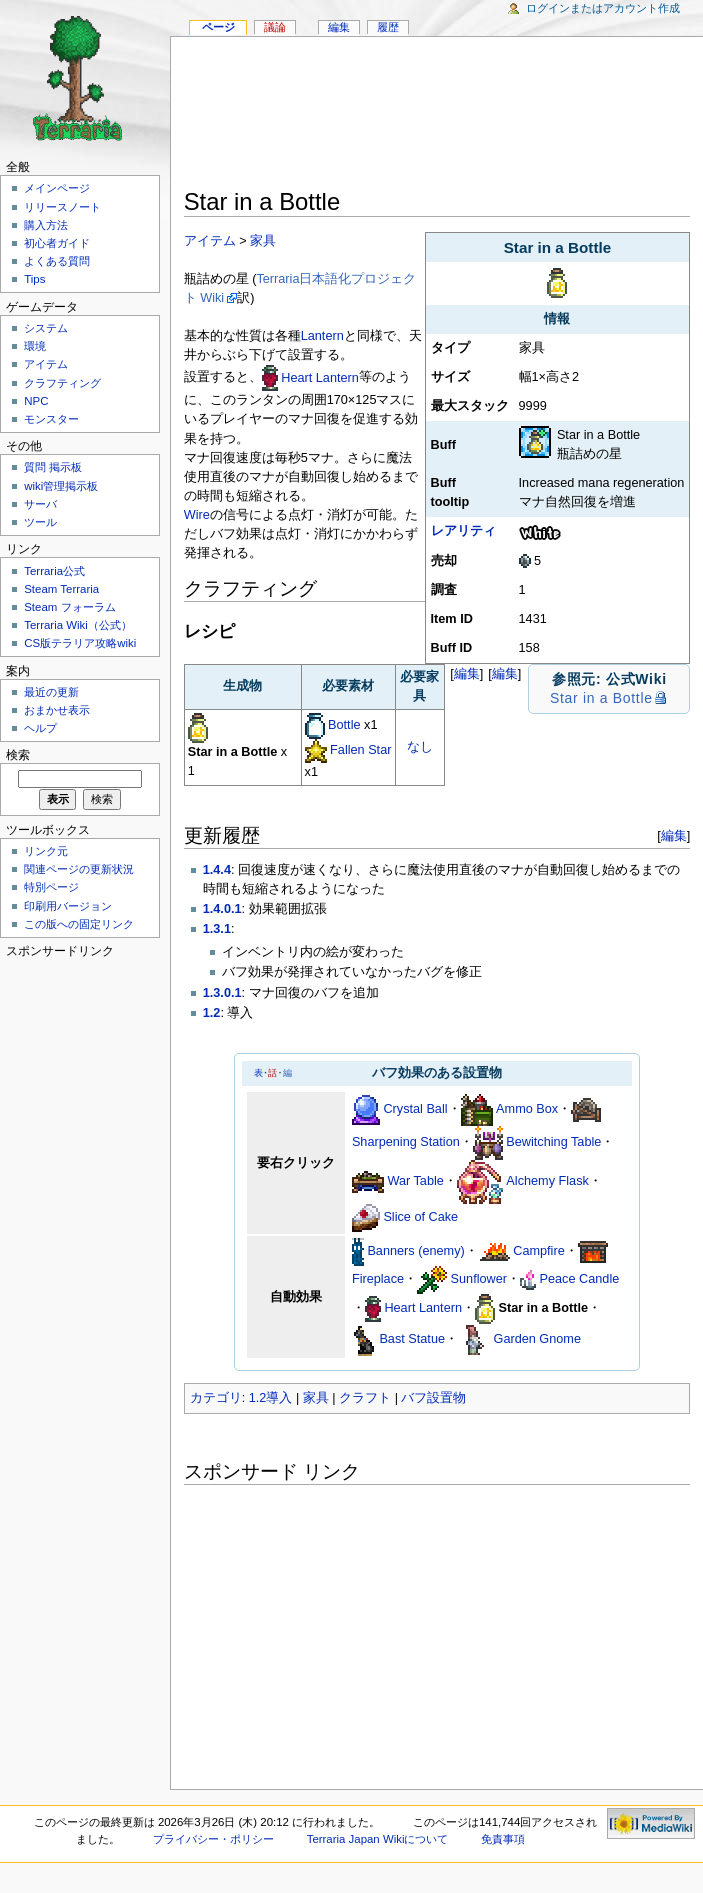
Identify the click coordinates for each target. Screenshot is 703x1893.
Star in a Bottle (601, 698)
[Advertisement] (437, 116)
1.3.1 (217, 929)
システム (46, 328)
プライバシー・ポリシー (213, 1839)
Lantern (322, 336)
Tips (34, 279)
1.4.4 (217, 870)
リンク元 (46, 851)
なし (420, 747)
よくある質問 (57, 261)
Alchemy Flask (547, 1181)
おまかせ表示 (57, 710)
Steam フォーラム (69, 607)
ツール (40, 522)
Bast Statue (412, 1339)
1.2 (212, 1013)
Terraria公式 (54, 571)
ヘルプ (40, 728)
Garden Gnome (537, 1339)
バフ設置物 (433, 1398)
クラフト (365, 1398)
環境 (35, 346)
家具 (263, 241)
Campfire (538, 1251)
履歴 (388, 27)
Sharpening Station (406, 1142)
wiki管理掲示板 (61, 486)
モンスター (51, 419)
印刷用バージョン (68, 906)
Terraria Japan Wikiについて (378, 1839)
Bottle (344, 725)
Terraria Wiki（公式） (78, 625)
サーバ (40, 504)
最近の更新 (51, 692)
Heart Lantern (320, 378)
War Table (415, 1181)
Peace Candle (580, 1279)
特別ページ (51, 887)
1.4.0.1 (222, 909)
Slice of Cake (420, 1217)
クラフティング (62, 383)
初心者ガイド (57, 243)
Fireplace (378, 1279)
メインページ (57, 188)
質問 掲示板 (53, 467)
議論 (275, 27)
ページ (218, 27)
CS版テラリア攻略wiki (80, 643)
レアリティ (463, 531)
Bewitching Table (553, 1142)
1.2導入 (271, 1398)
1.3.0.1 (222, 993)
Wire (197, 515)
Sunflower (479, 1279)
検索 (18, 755)
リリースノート (62, 207)
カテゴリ (216, 1398)
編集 (505, 673)
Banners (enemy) (415, 1251)
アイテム (210, 241)
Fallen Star (360, 750)
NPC (36, 401)
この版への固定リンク (79, 924)
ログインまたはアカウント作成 (603, 8)
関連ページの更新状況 (79, 869)
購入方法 (46, 225)
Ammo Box (527, 1109)
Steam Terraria (61, 589)
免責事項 (503, 1839)
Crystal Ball (415, 1109)
